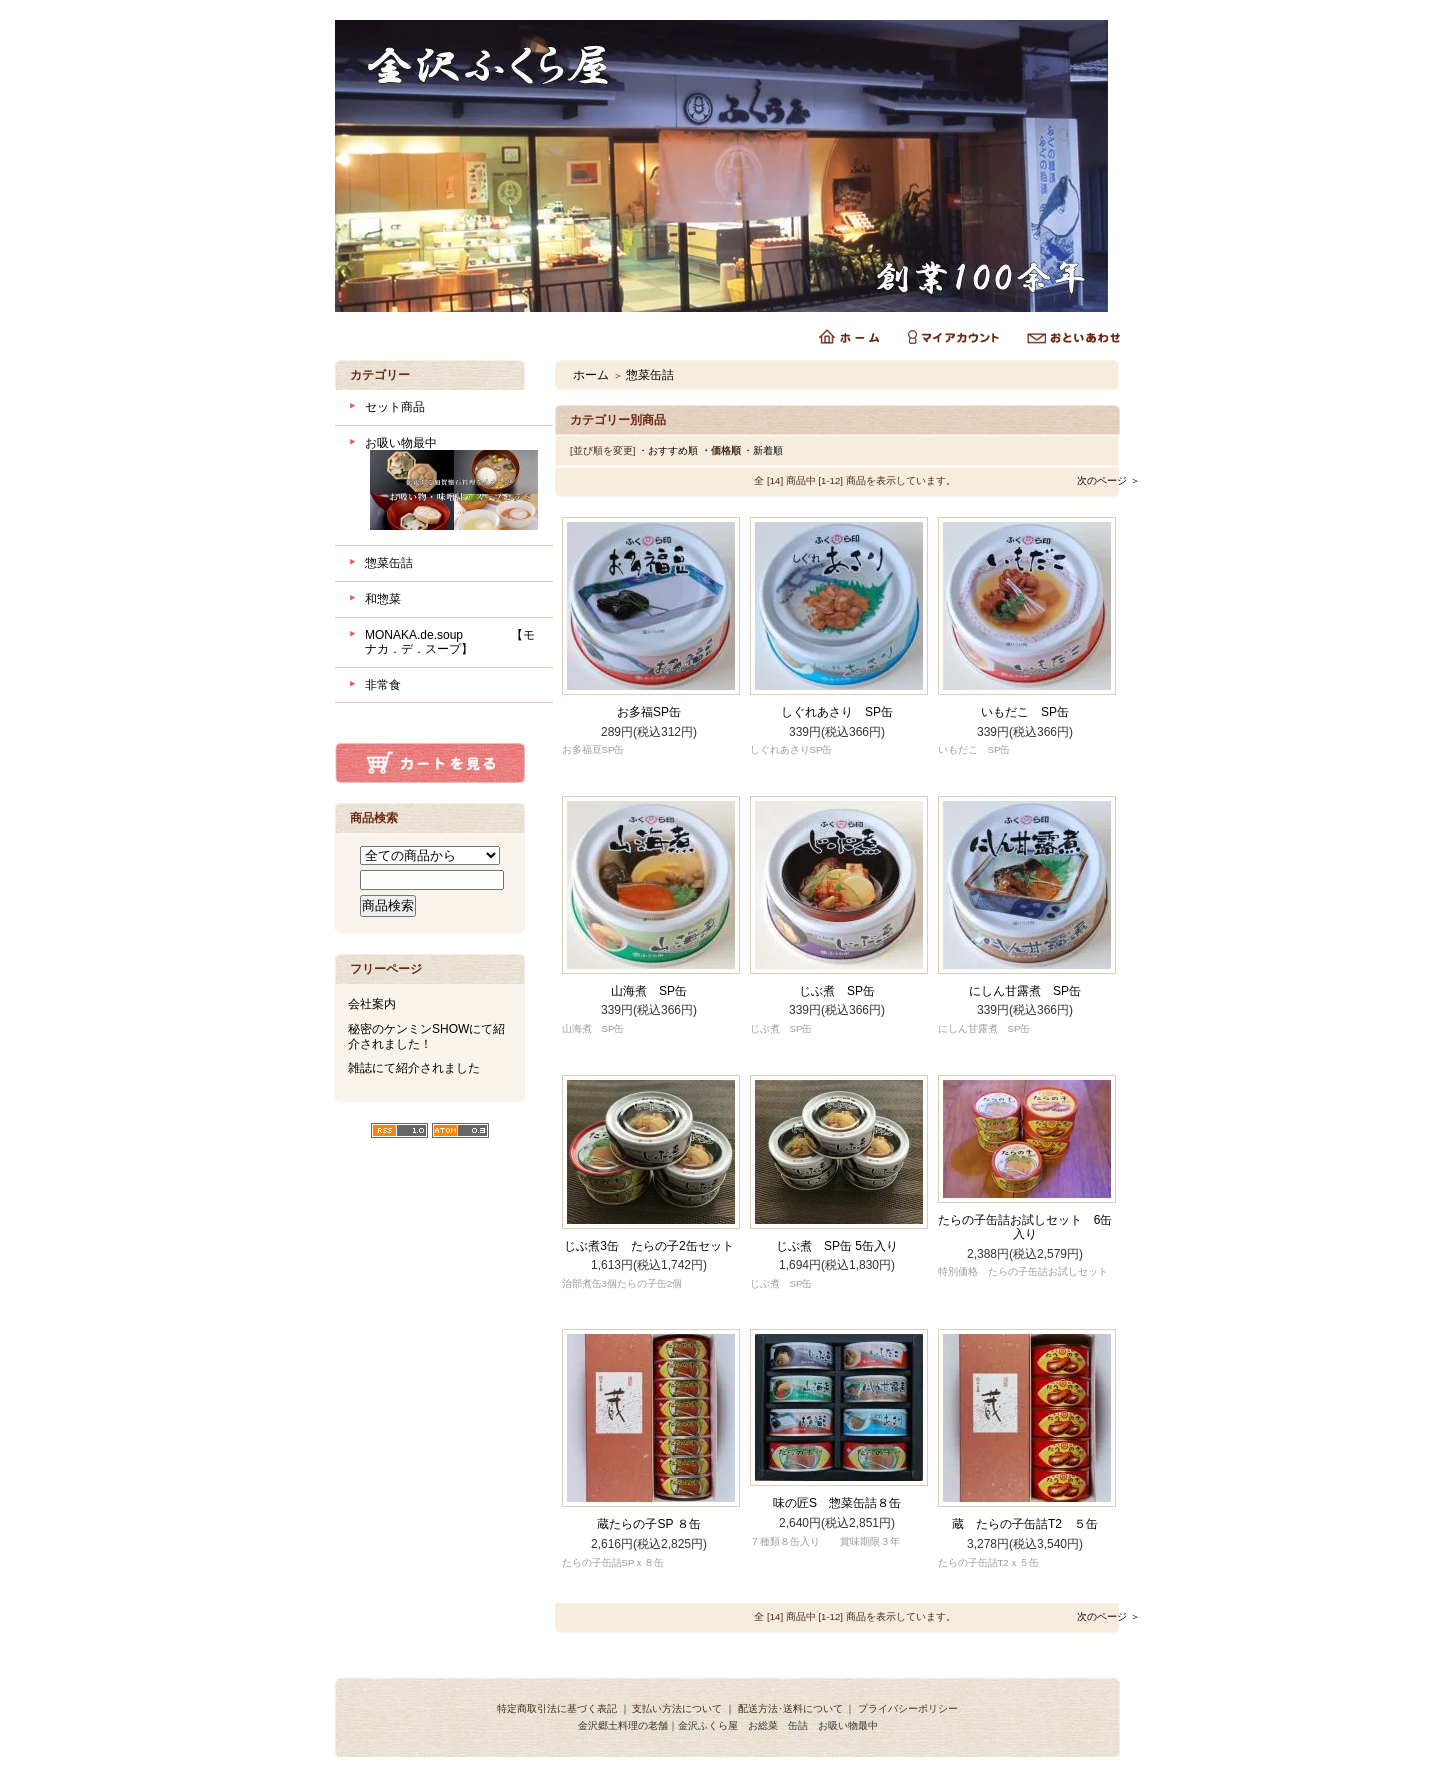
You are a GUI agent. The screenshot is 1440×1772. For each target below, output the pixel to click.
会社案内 (372, 1004)
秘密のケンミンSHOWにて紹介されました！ (426, 1036)
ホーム (591, 375)
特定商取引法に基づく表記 (557, 1708)
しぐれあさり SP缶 (837, 712)
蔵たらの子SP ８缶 (648, 1524)
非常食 (383, 685)
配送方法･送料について (790, 1708)
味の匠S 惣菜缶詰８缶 (837, 1503)
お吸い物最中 (451, 486)
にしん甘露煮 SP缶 (1025, 991)
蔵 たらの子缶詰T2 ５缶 (1025, 1524)
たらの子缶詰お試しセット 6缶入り (1025, 1227)
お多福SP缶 (649, 712)
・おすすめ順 (668, 450)
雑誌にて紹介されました (414, 1068)
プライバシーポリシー (908, 1708)
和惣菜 (383, 599)
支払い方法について (677, 1708)
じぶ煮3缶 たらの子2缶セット (648, 1246)
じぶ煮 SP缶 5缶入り (837, 1246)
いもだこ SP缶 (1025, 712)
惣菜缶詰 (389, 563)
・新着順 (763, 450)
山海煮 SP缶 (649, 991)
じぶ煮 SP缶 (837, 991)
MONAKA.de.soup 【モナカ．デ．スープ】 (450, 642)
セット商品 (395, 407)
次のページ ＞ (1108, 480)
